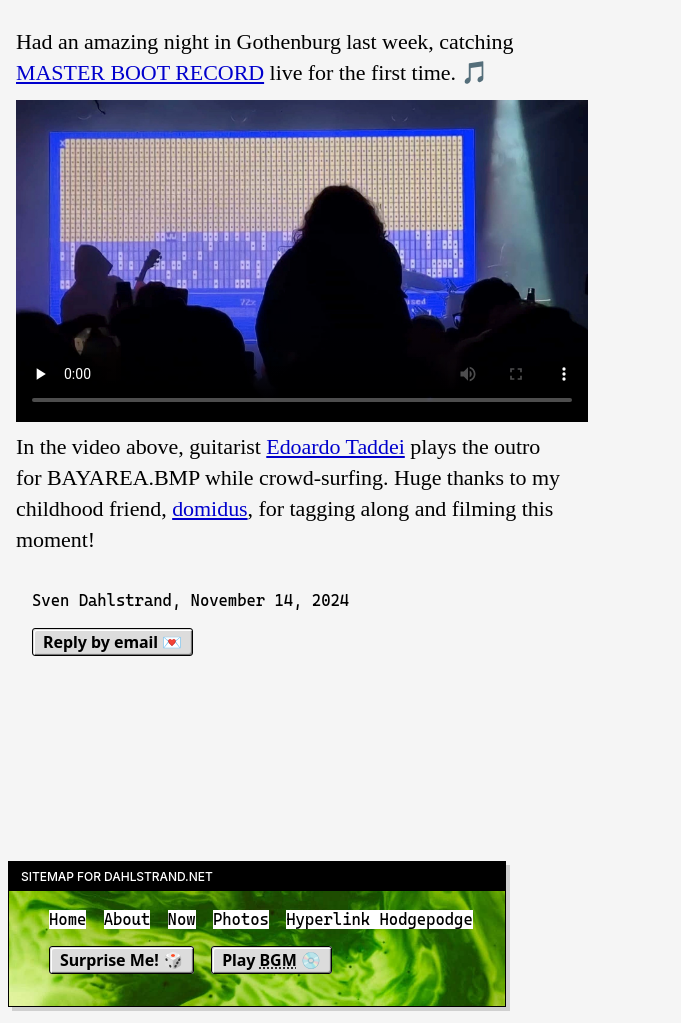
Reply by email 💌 (112, 642)
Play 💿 (271, 960)
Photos (241, 919)
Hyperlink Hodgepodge (379, 919)
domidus (209, 508)
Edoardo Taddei (335, 446)
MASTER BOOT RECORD (140, 72)
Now (182, 919)
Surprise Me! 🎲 (121, 960)
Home (67, 919)
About (127, 919)
